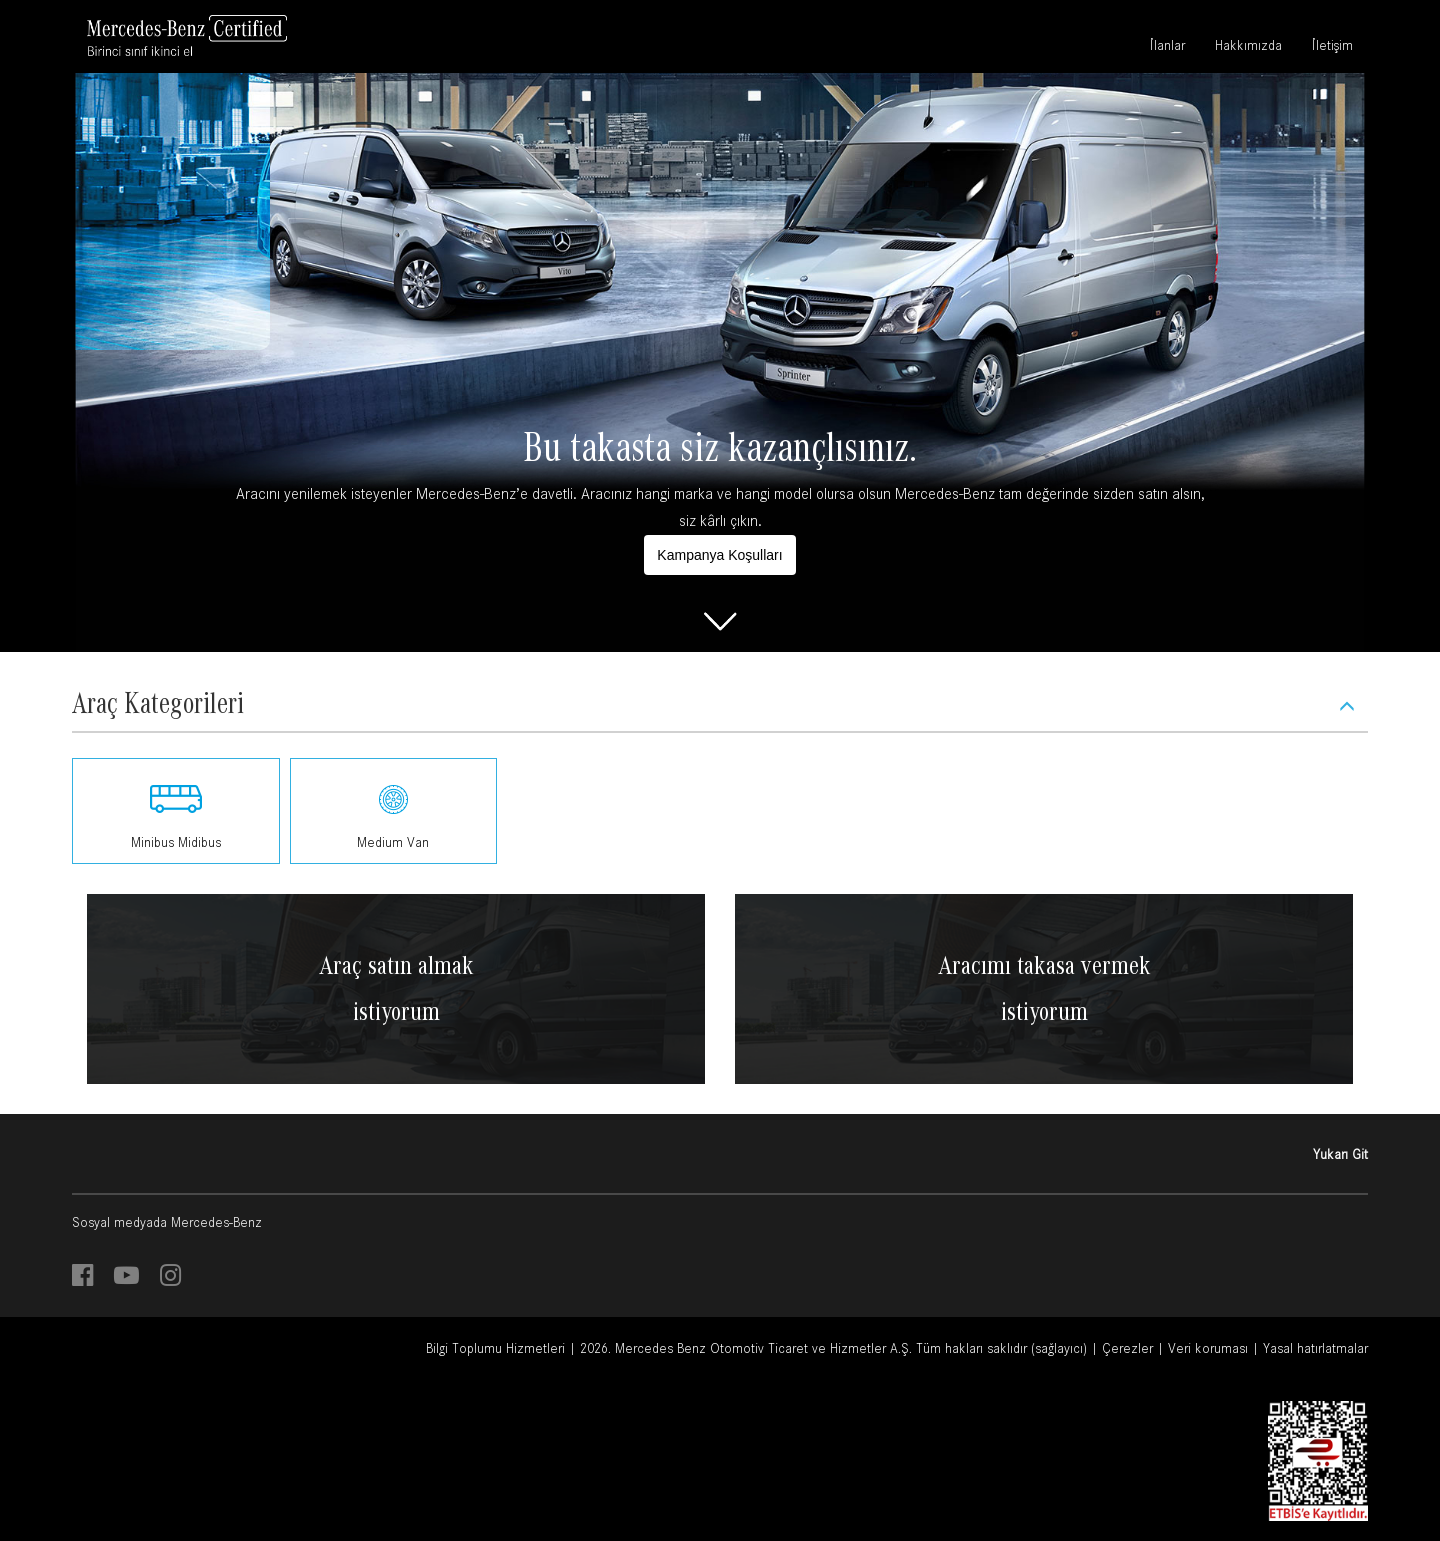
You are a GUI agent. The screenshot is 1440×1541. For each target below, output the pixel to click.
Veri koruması (1208, 1348)
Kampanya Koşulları (719, 555)
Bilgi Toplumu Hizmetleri (495, 1348)
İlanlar (1167, 48)
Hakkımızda (1248, 48)
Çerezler (1127, 1348)
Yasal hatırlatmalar (1315, 1348)
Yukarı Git (1340, 1154)
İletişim (1332, 48)
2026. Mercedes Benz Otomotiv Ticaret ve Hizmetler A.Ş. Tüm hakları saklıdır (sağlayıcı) (833, 1348)
